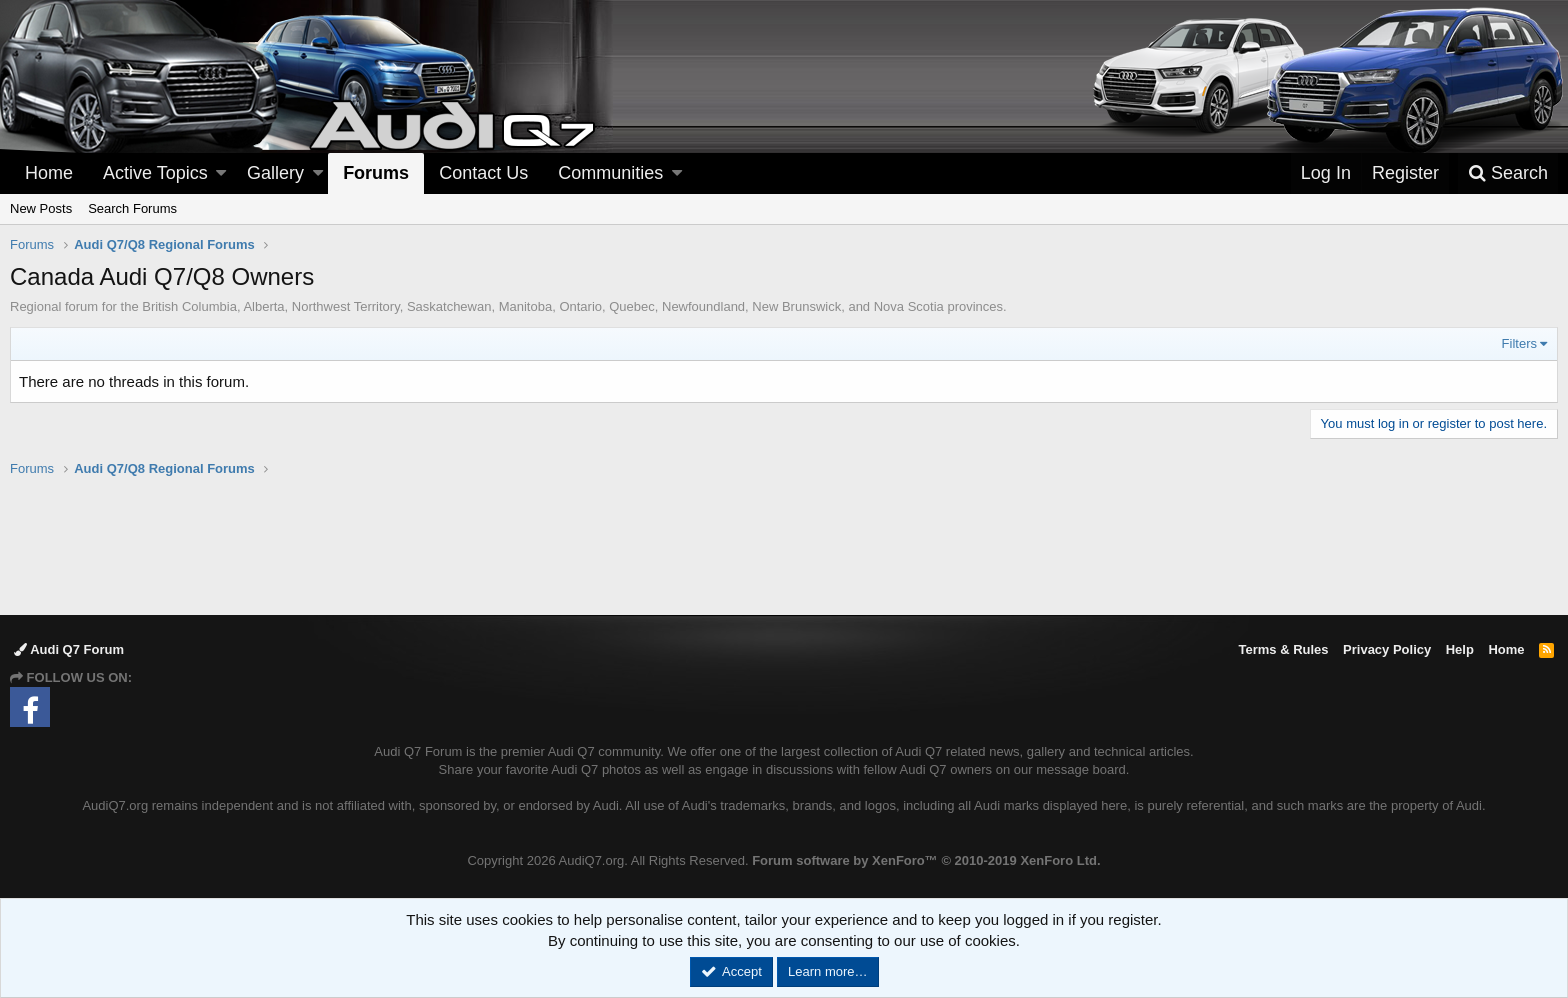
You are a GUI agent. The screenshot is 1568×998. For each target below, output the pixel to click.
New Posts (41, 208)
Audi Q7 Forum (69, 649)
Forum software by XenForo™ (926, 860)
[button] (221, 173)
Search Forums (132, 208)
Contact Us (483, 173)
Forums (376, 173)
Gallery (275, 173)
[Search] (1508, 173)
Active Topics (155, 173)
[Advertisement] (784, 545)
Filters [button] (1519, 343)
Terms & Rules (1283, 649)
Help (1460, 649)
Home (49, 173)
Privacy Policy (1387, 649)
